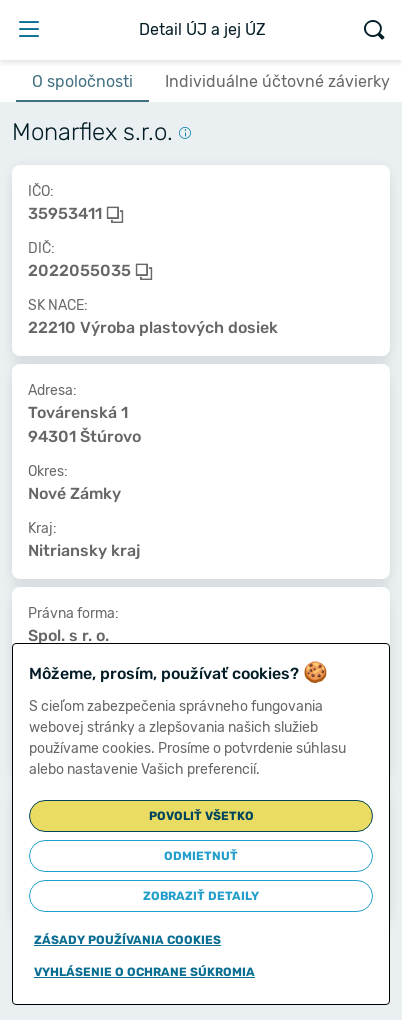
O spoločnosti (82, 81)
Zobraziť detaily (201, 896)
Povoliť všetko (201, 816)
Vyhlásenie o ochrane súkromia (144, 972)
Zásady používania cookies (127, 940)
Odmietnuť (201, 856)
